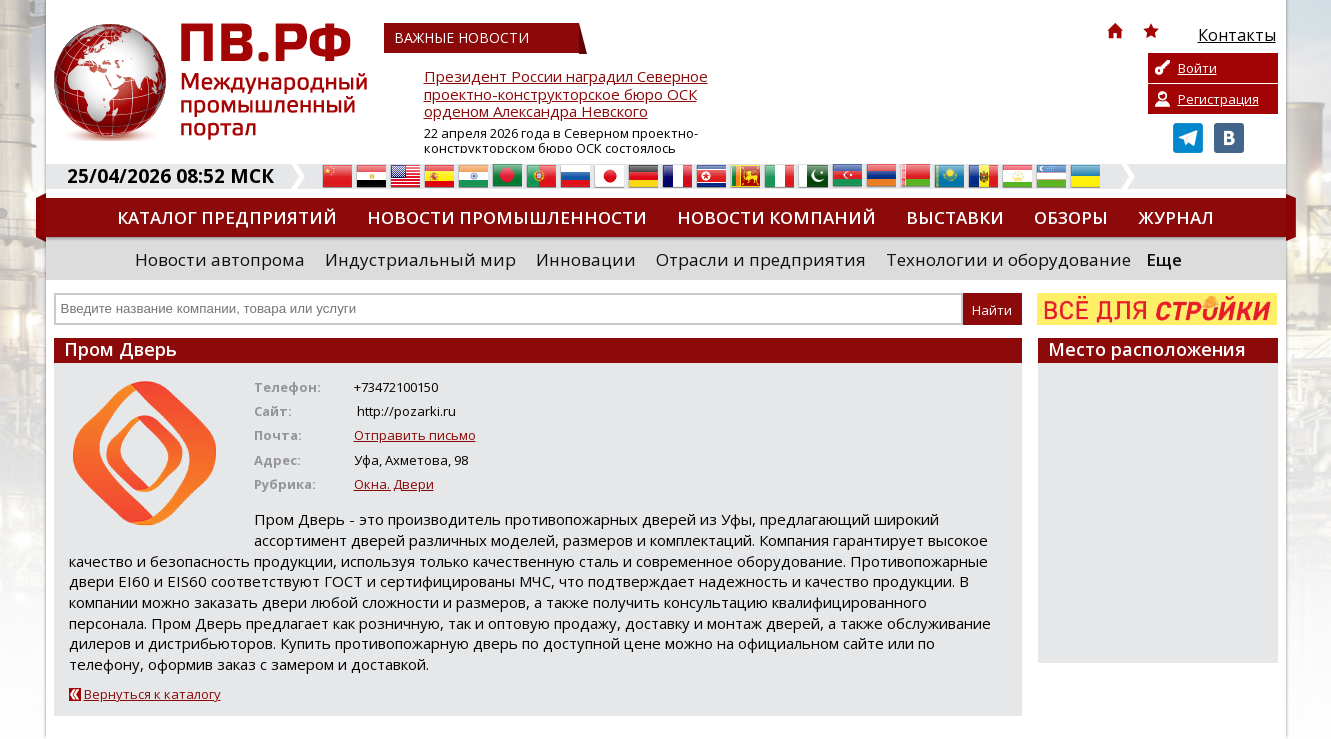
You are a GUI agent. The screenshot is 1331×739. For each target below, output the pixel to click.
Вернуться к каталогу (152, 694)
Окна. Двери (394, 484)
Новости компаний (776, 217)
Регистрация (1218, 99)
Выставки (955, 217)
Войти (1197, 68)
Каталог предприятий (227, 217)
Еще (1164, 259)
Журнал (1176, 217)
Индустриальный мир (420, 259)
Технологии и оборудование (1008, 259)
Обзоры (1071, 217)
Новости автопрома (220, 259)
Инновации (586, 259)
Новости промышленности (507, 217)
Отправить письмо (415, 435)
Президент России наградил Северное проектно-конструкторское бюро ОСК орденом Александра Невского (566, 94)
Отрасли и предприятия (761, 259)
